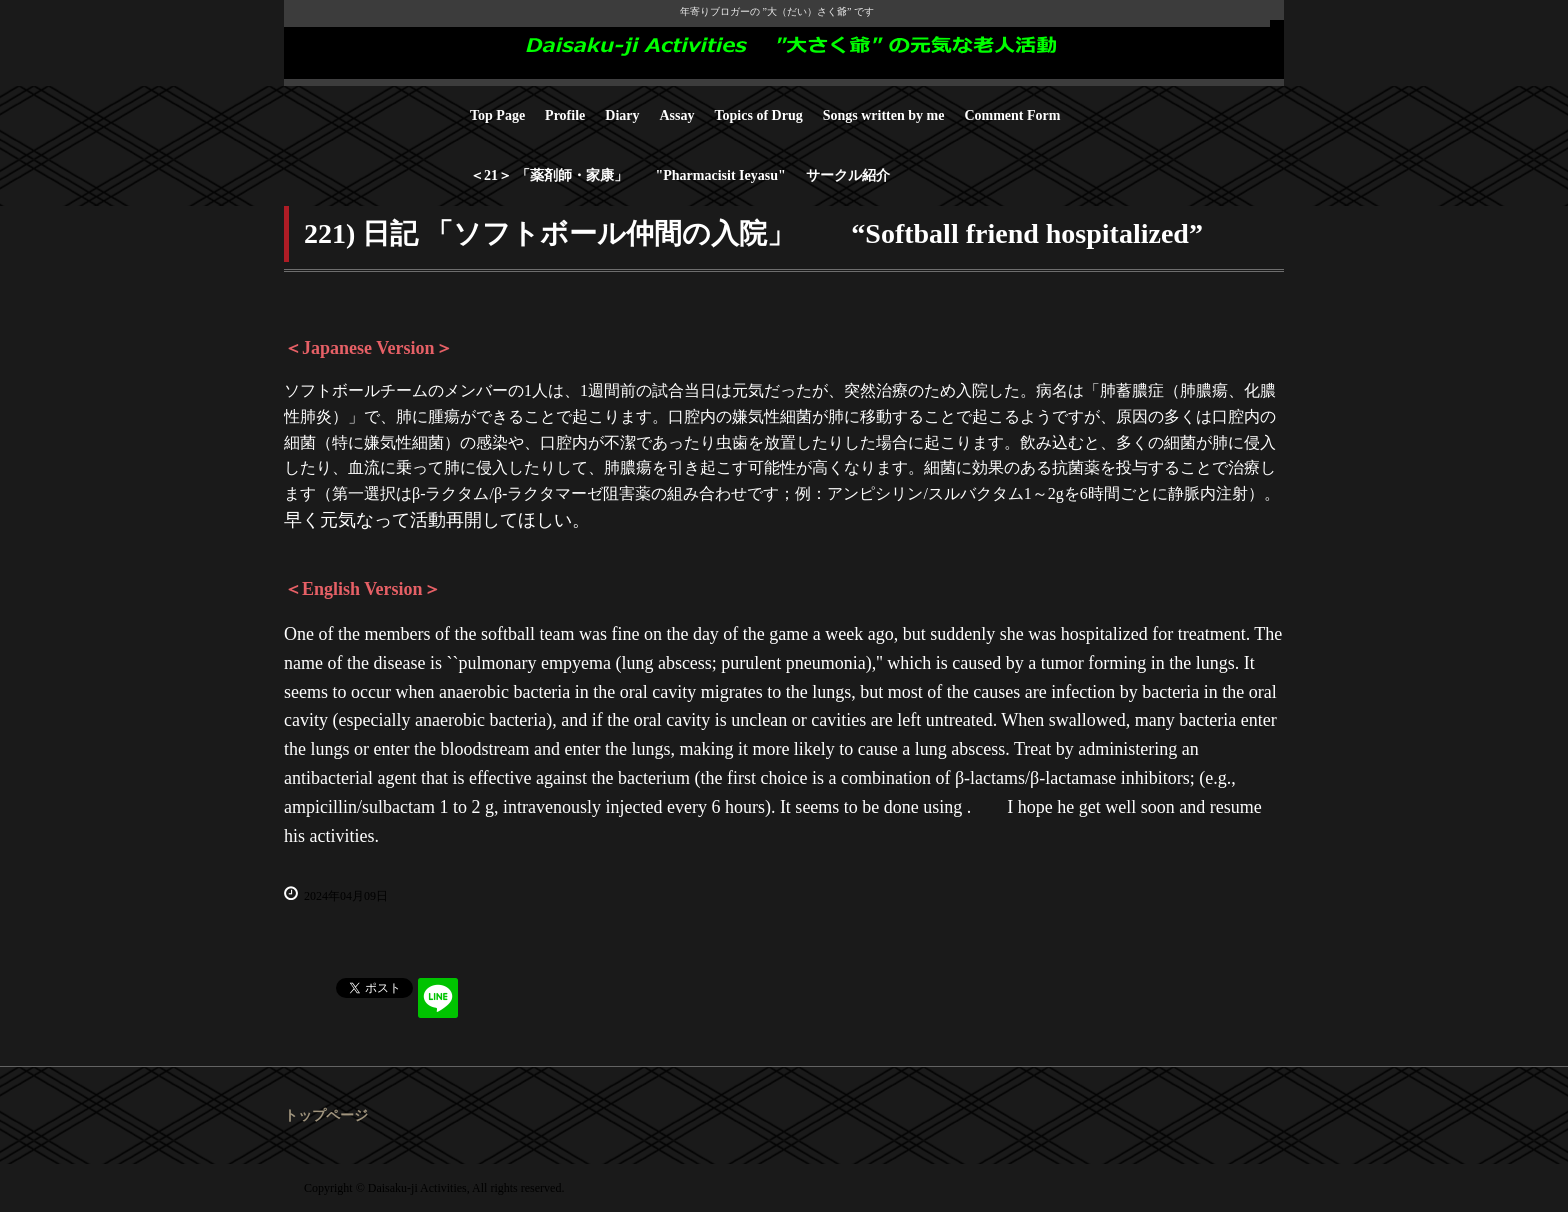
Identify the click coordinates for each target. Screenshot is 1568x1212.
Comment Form (1012, 115)
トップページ (326, 1115)
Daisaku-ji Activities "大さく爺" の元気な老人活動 (784, 53)
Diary (622, 115)
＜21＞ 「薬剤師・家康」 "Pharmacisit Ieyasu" (628, 175)
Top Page (497, 115)
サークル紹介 (848, 175)
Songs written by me (884, 115)
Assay (677, 115)
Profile (565, 115)
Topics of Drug (759, 115)
